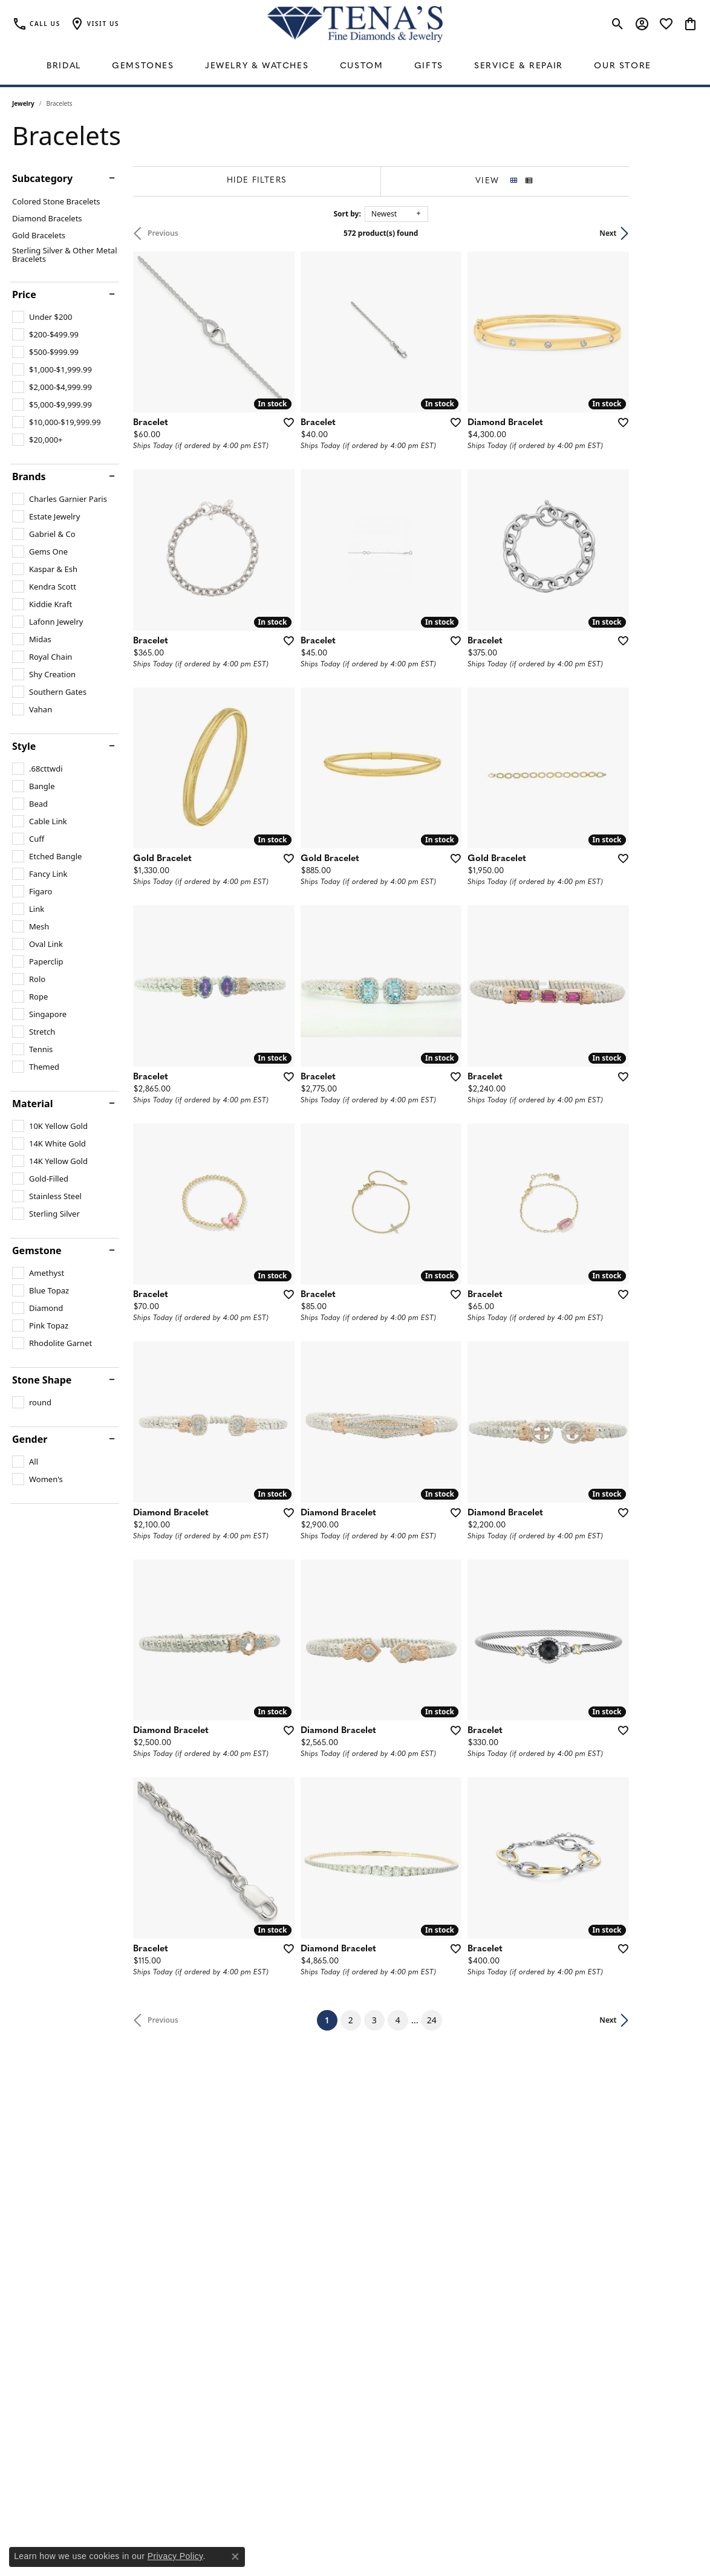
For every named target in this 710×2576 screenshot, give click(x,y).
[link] (36, 24)
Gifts (428, 66)
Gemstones (143, 66)
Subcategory (42, 178)
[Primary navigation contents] (355, 66)
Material (32, 1103)
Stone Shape (41, 1380)
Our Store (622, 66)
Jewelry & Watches (256, 66)
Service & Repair (518, 66)
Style (24, 746)
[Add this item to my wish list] (308, 445)
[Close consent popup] (235, 2556)
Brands (29, 476)
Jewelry (23, 103)
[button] (94, 24)
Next (677, 233)
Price (24, 294)
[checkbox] (42, 316)
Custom (361, 66)
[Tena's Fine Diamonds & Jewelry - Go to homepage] (355, 24)
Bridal (64, 66)
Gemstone (37, 1250)
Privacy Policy (175, 2556)
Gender (29, 1439)
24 (466, 2204)
